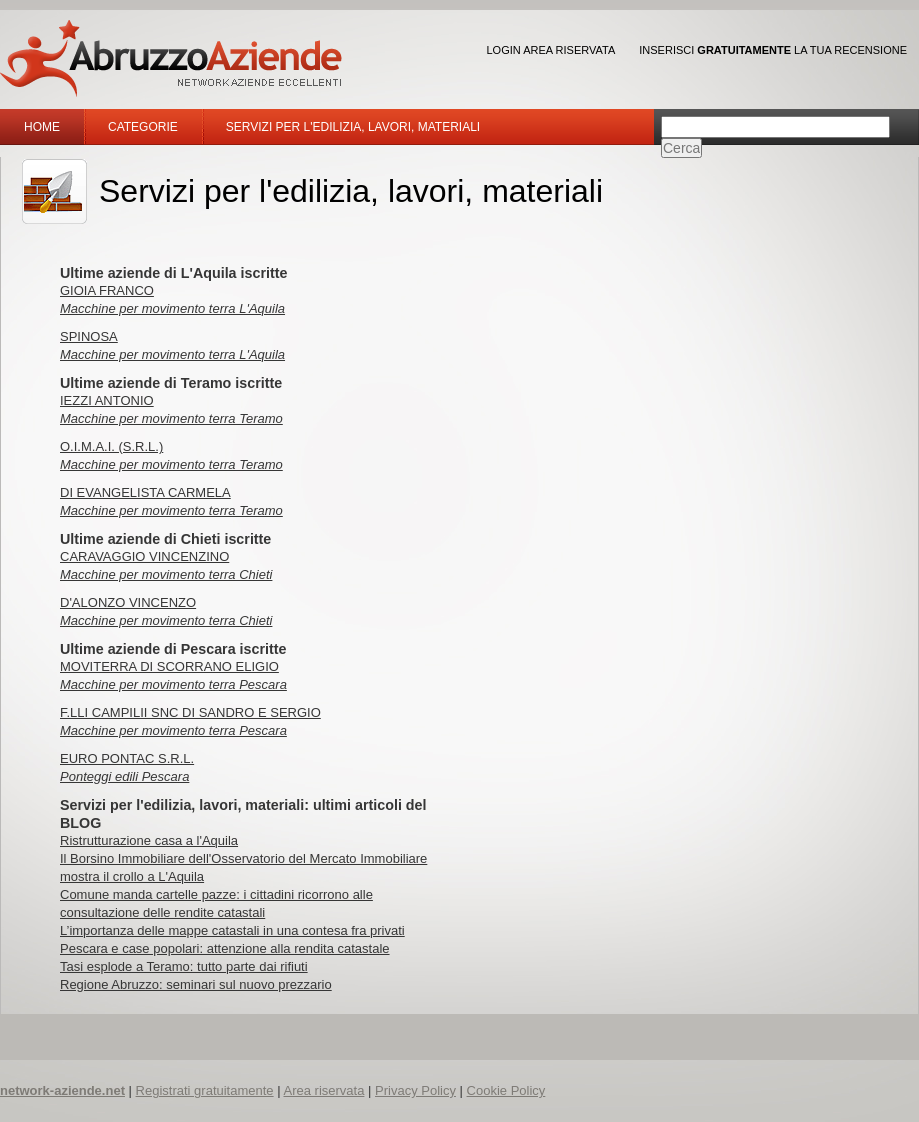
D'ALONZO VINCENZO (128, 602)
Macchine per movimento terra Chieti (166, 574)
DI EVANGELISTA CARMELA (145, 492)
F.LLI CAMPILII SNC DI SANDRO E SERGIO (190, 712)
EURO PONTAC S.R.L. (127, 758)
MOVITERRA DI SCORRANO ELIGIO (169, 666)
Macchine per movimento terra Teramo (171, 418)
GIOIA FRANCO (107, 290)
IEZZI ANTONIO (107, 400)
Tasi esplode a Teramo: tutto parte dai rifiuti (184, 966)
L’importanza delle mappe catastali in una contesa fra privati (232, 930)
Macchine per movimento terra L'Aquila (172, 308)
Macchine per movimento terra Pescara (173, 684)
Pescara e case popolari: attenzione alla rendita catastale (225, 948)
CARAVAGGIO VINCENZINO (144, 556)
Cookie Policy (506, 1090)
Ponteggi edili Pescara (124, 776)
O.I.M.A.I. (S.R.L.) (111, 446)
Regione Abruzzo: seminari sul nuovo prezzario (196, 984)
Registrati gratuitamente (205, 1090)
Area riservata (323, 1090)
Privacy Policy (415, 1090)
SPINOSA (89, 336)
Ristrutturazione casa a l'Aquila (149, 840)
